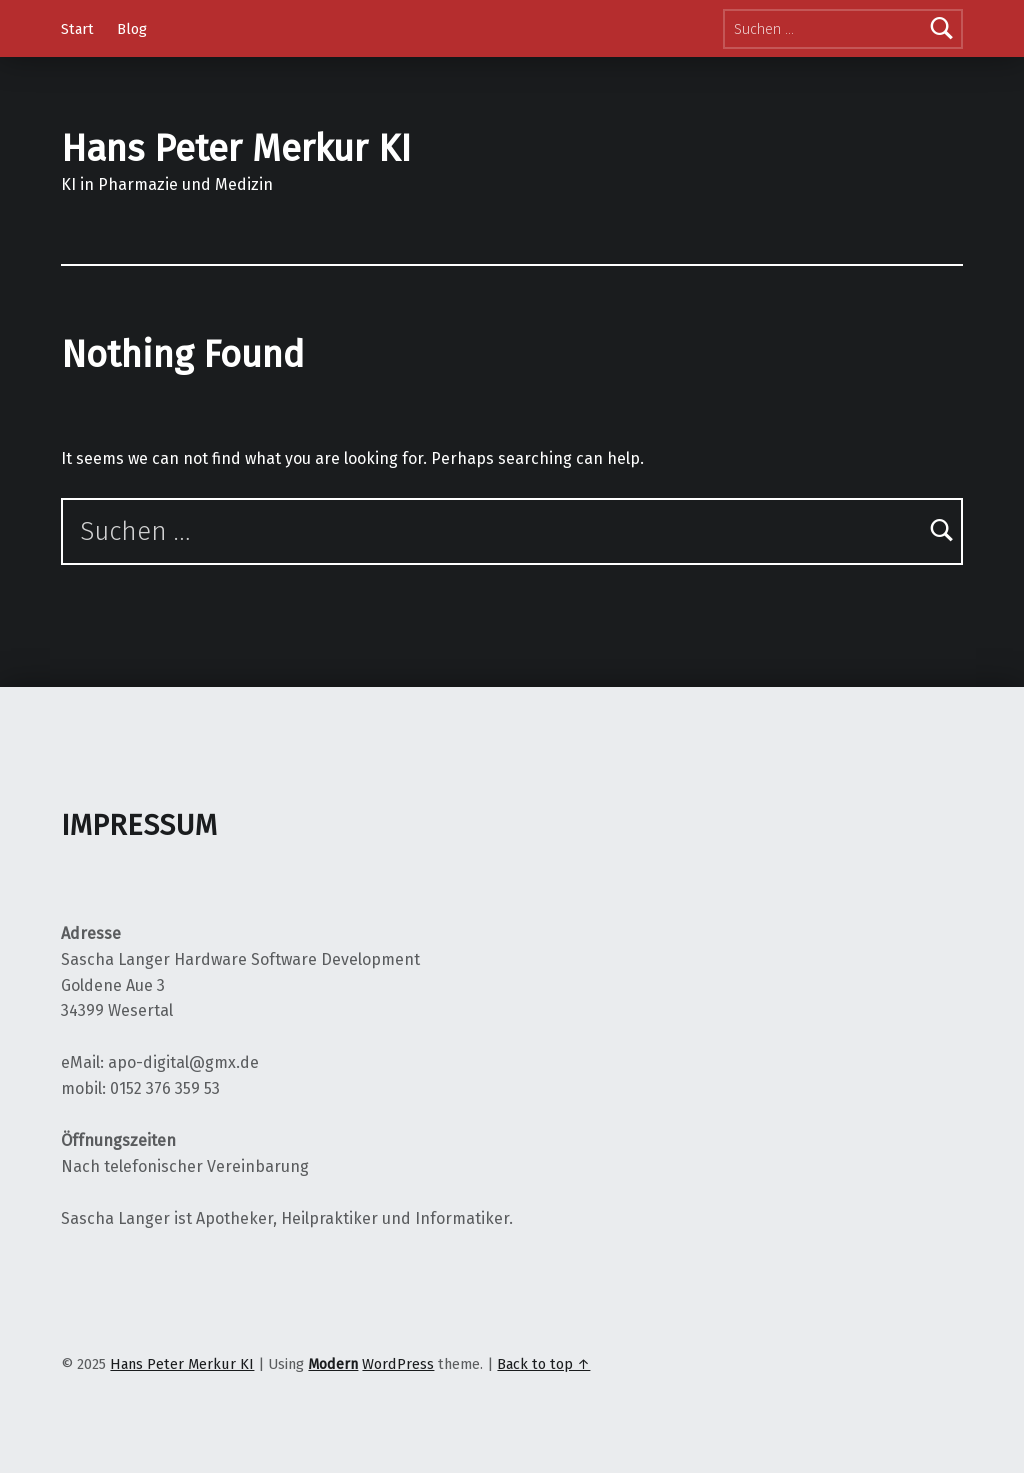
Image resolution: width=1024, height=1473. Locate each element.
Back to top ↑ (543, 1364)
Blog (132, 29)
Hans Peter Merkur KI (236, 149)
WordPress (398, 1364)
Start (77, 29)
